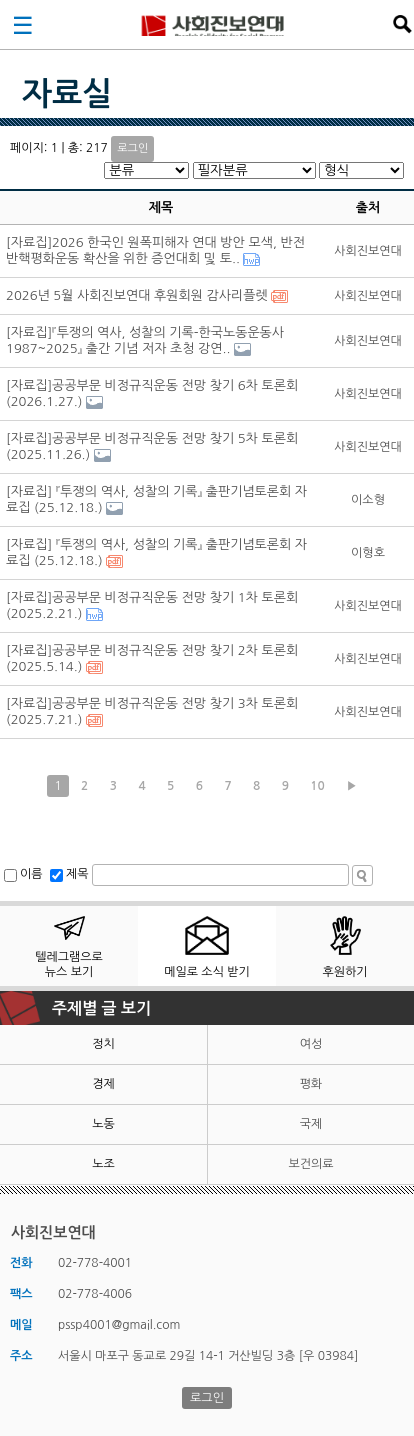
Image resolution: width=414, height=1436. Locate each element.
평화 (311, 1084)
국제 (311, 1124)
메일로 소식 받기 (207, 972)
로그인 (132, 148)
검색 (402, 24)
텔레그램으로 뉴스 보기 (69, 964)
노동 (103, 1124)
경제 (103, 1084)
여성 (311, 1044)
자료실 (67, 94)
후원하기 (344, 972)
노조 (103, 1164)
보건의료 (310, 1164)
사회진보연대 (213, 24)
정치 (103, 1044)
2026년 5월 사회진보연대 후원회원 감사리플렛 (137, 295)
